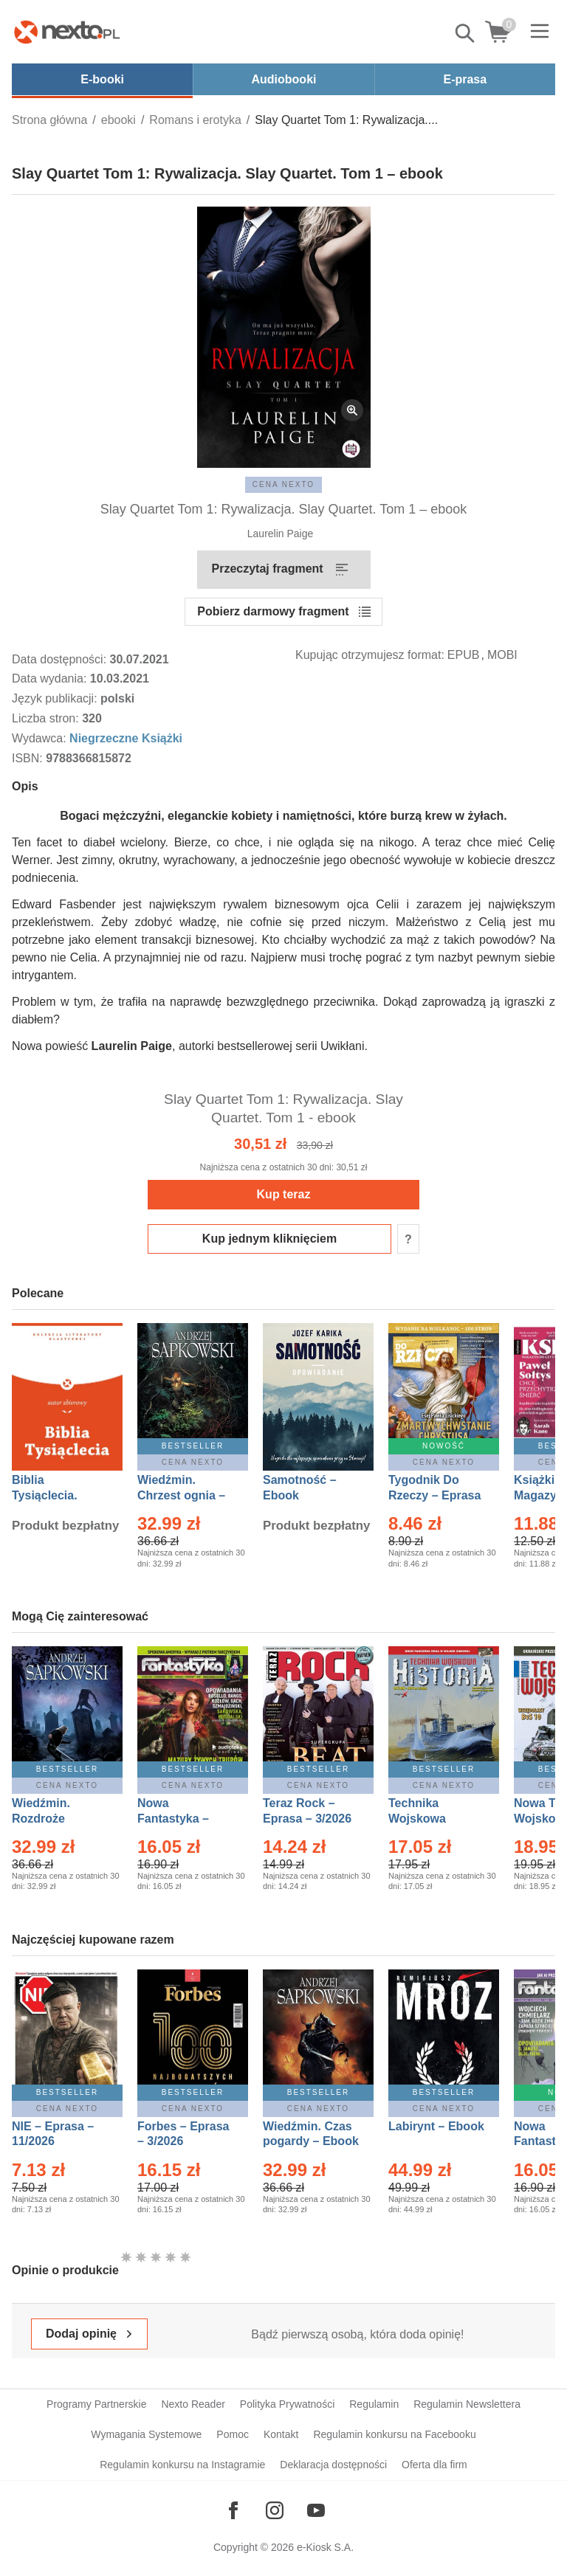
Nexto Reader (192, 2404)
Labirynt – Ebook (436, 2126)
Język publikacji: (56, 698)
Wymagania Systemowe (146, 2434)
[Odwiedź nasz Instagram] (274, 2510)
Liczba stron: (47, 718)
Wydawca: (40, 738)
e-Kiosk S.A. (325, 2547)
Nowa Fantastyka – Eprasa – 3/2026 (181, 1818)
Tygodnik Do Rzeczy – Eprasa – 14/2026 (434, 1495)
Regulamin (374, 2404)
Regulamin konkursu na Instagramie (182, 2464)
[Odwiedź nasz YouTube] (316, 2510)
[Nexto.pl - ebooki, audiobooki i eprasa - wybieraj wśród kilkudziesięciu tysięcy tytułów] (67, 31)
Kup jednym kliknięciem (269, 1238)
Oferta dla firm (434, 2464)
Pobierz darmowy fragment (272, 611)
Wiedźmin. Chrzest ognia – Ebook (181, 1495)
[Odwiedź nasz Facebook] (233, 2510)
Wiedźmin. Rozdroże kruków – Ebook (57, 1818)
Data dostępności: (61, 659)
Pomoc (232, 2434)
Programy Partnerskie (96, 2404)
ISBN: (29, 758)
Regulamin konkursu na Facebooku (394, 2434)
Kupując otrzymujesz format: (369, 655)
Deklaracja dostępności (333, 2464)
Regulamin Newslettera (466, 2404)
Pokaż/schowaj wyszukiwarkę (465, 33)
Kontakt (281, 2434)
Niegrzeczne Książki (125, 738)
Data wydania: (51, 678)
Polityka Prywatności (287, 2404)
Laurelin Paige (280, 533)
